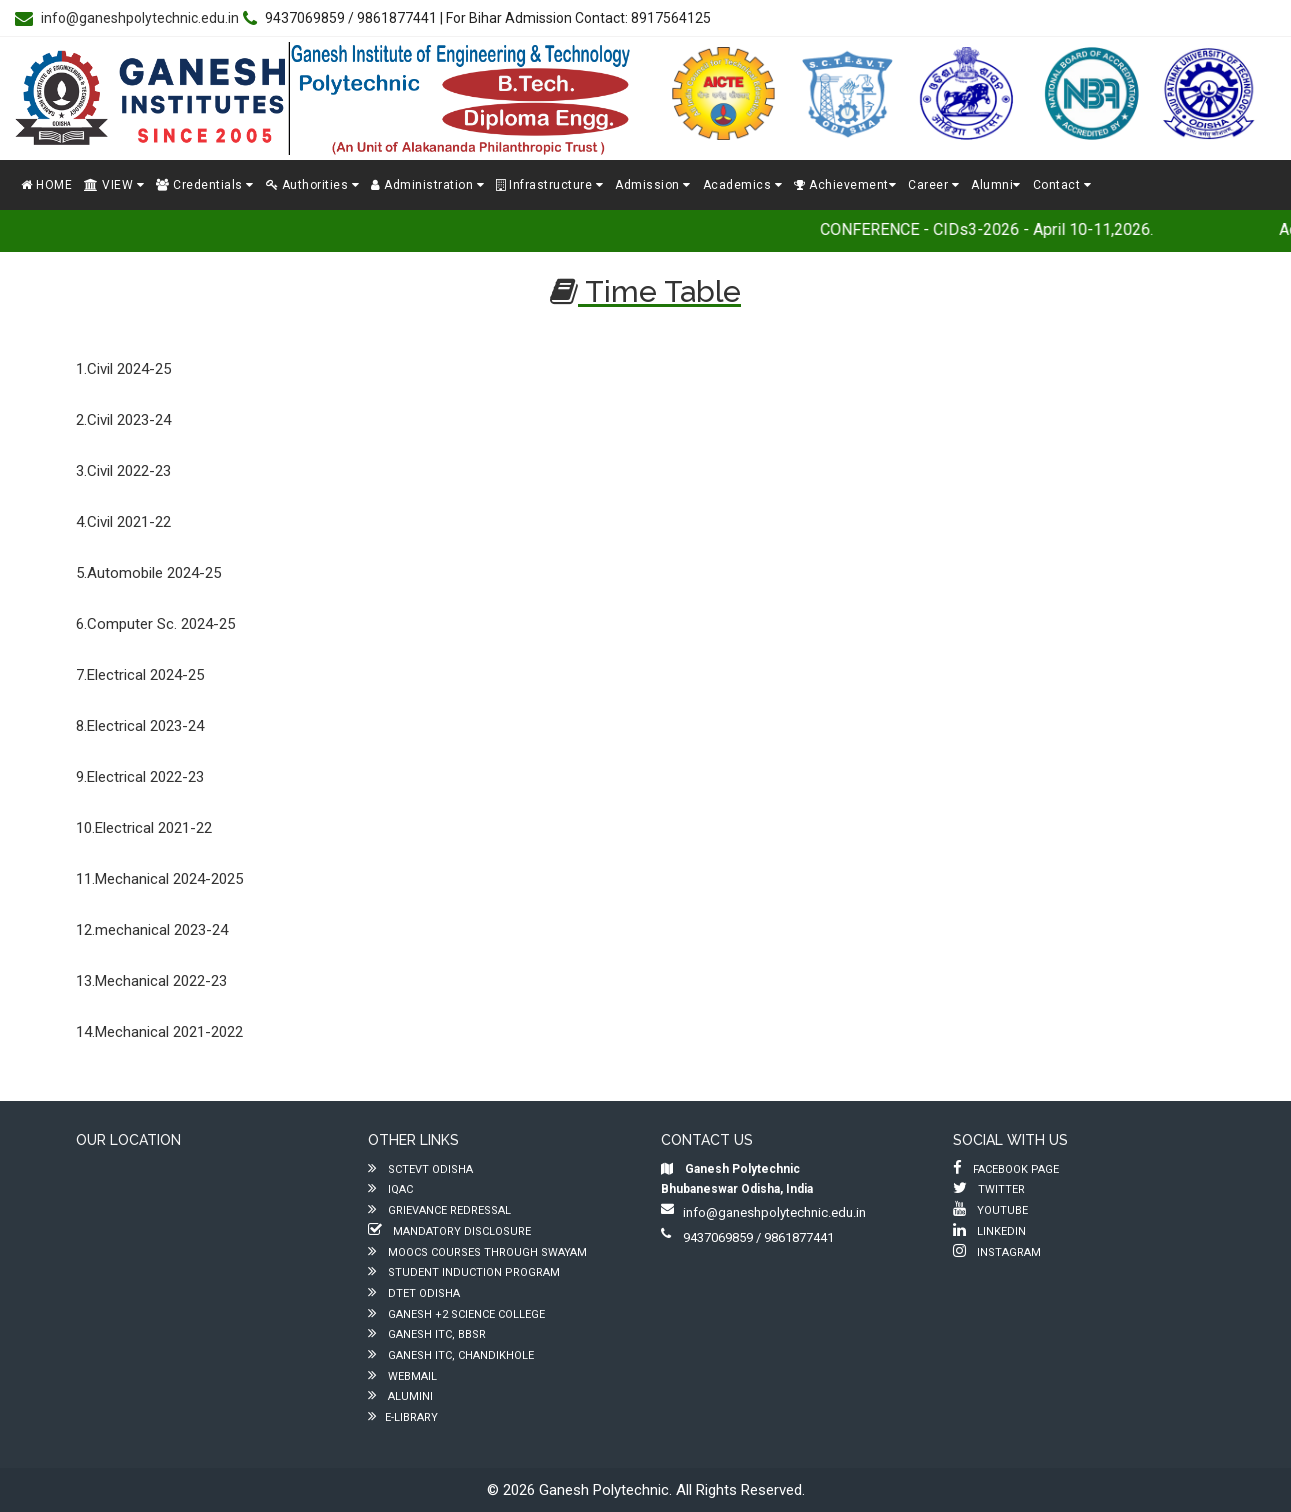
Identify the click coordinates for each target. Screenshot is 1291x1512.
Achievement (845, 185)
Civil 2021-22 (129, 522)
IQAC (390, 1189)
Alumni (996, 185)
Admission (653, 185)
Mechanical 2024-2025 (169, 879)
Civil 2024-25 (129, 369)
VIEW (114, 185)
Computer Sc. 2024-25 (161, 624)
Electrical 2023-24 (145, 726)
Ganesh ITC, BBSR (427, 1334)
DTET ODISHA (414, 1293)
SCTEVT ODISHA (420, 1169)
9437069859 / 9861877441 (747, 1238)
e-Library (403, 1417)
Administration (427, 185)
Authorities (313, 185)
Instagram (997, 1252)
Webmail (402, 1376)
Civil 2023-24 (129, 420)
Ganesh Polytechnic (604, 1490)
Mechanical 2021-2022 (169, 1032)
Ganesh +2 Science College (456, 1314)
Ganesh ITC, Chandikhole (451, 1355)
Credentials (205, 185)
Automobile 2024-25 (154, 573)
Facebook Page (1006, 1169)
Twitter (989, 1189)
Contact (1062, 185)
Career (933, 185)
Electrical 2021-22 (153, 828)
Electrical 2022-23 (145, 777)
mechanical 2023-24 (161, 930)
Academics (743, 185)
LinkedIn (989, 1231)
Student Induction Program (464, 1272)
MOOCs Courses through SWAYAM (477, 1252)
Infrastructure (549, 185)
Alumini (400, 1396)
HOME (46, 185)
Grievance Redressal (439, 1210)
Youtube (990, 1210)
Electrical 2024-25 (145, 675)
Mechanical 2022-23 (161, 981)
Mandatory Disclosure (449, 1231)
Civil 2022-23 (129, 471)
